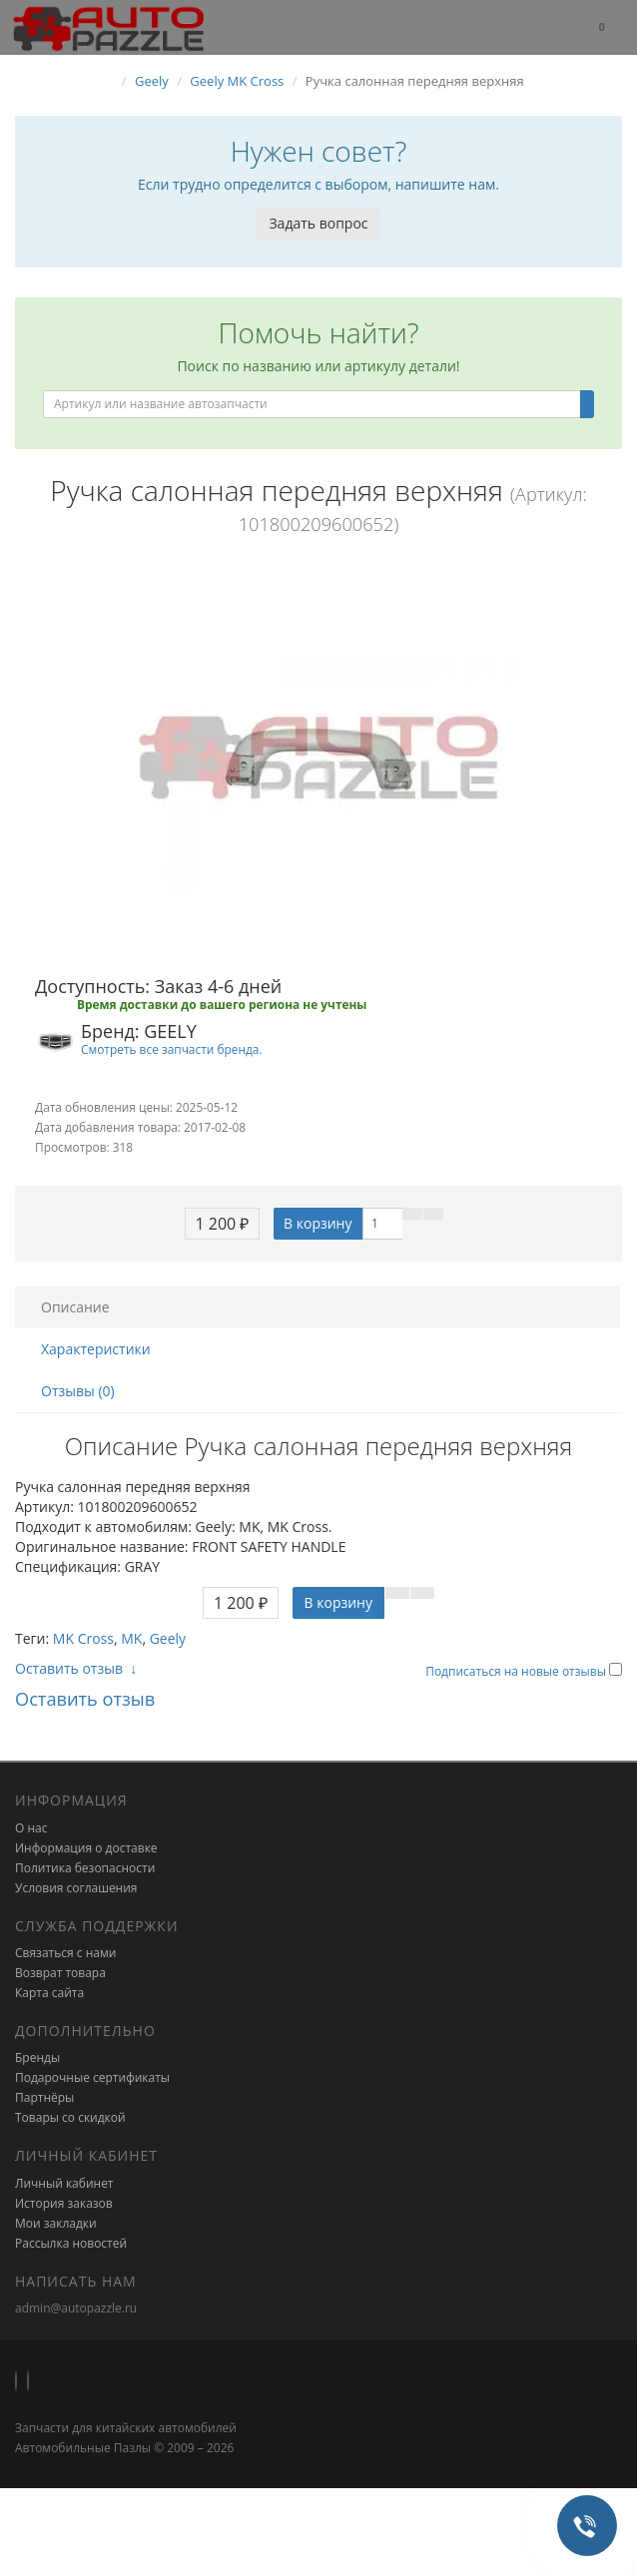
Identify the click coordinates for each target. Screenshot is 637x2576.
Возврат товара (60, 1972)
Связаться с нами (65, 1952)
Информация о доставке (86, 1847)
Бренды (37, 2057)
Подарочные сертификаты (92, 2077)
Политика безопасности (85, 1867)
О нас (31, 1827)
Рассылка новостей (71, 2243)
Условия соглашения (76, 1887)
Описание (75, 1306)
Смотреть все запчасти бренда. (172, 1049)
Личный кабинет (64, 2183)
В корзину (317, 1223)
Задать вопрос (318, 223)
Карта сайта (49, 1992)
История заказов (64, 2203)
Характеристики (96, 1348)
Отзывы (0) (78, 1390)
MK (131, 1638)
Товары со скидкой (70, 2117)
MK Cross (83, 1638)
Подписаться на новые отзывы (517, 1671)
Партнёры (44, 2097)
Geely (168, 1638)
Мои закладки (56, 2223)
